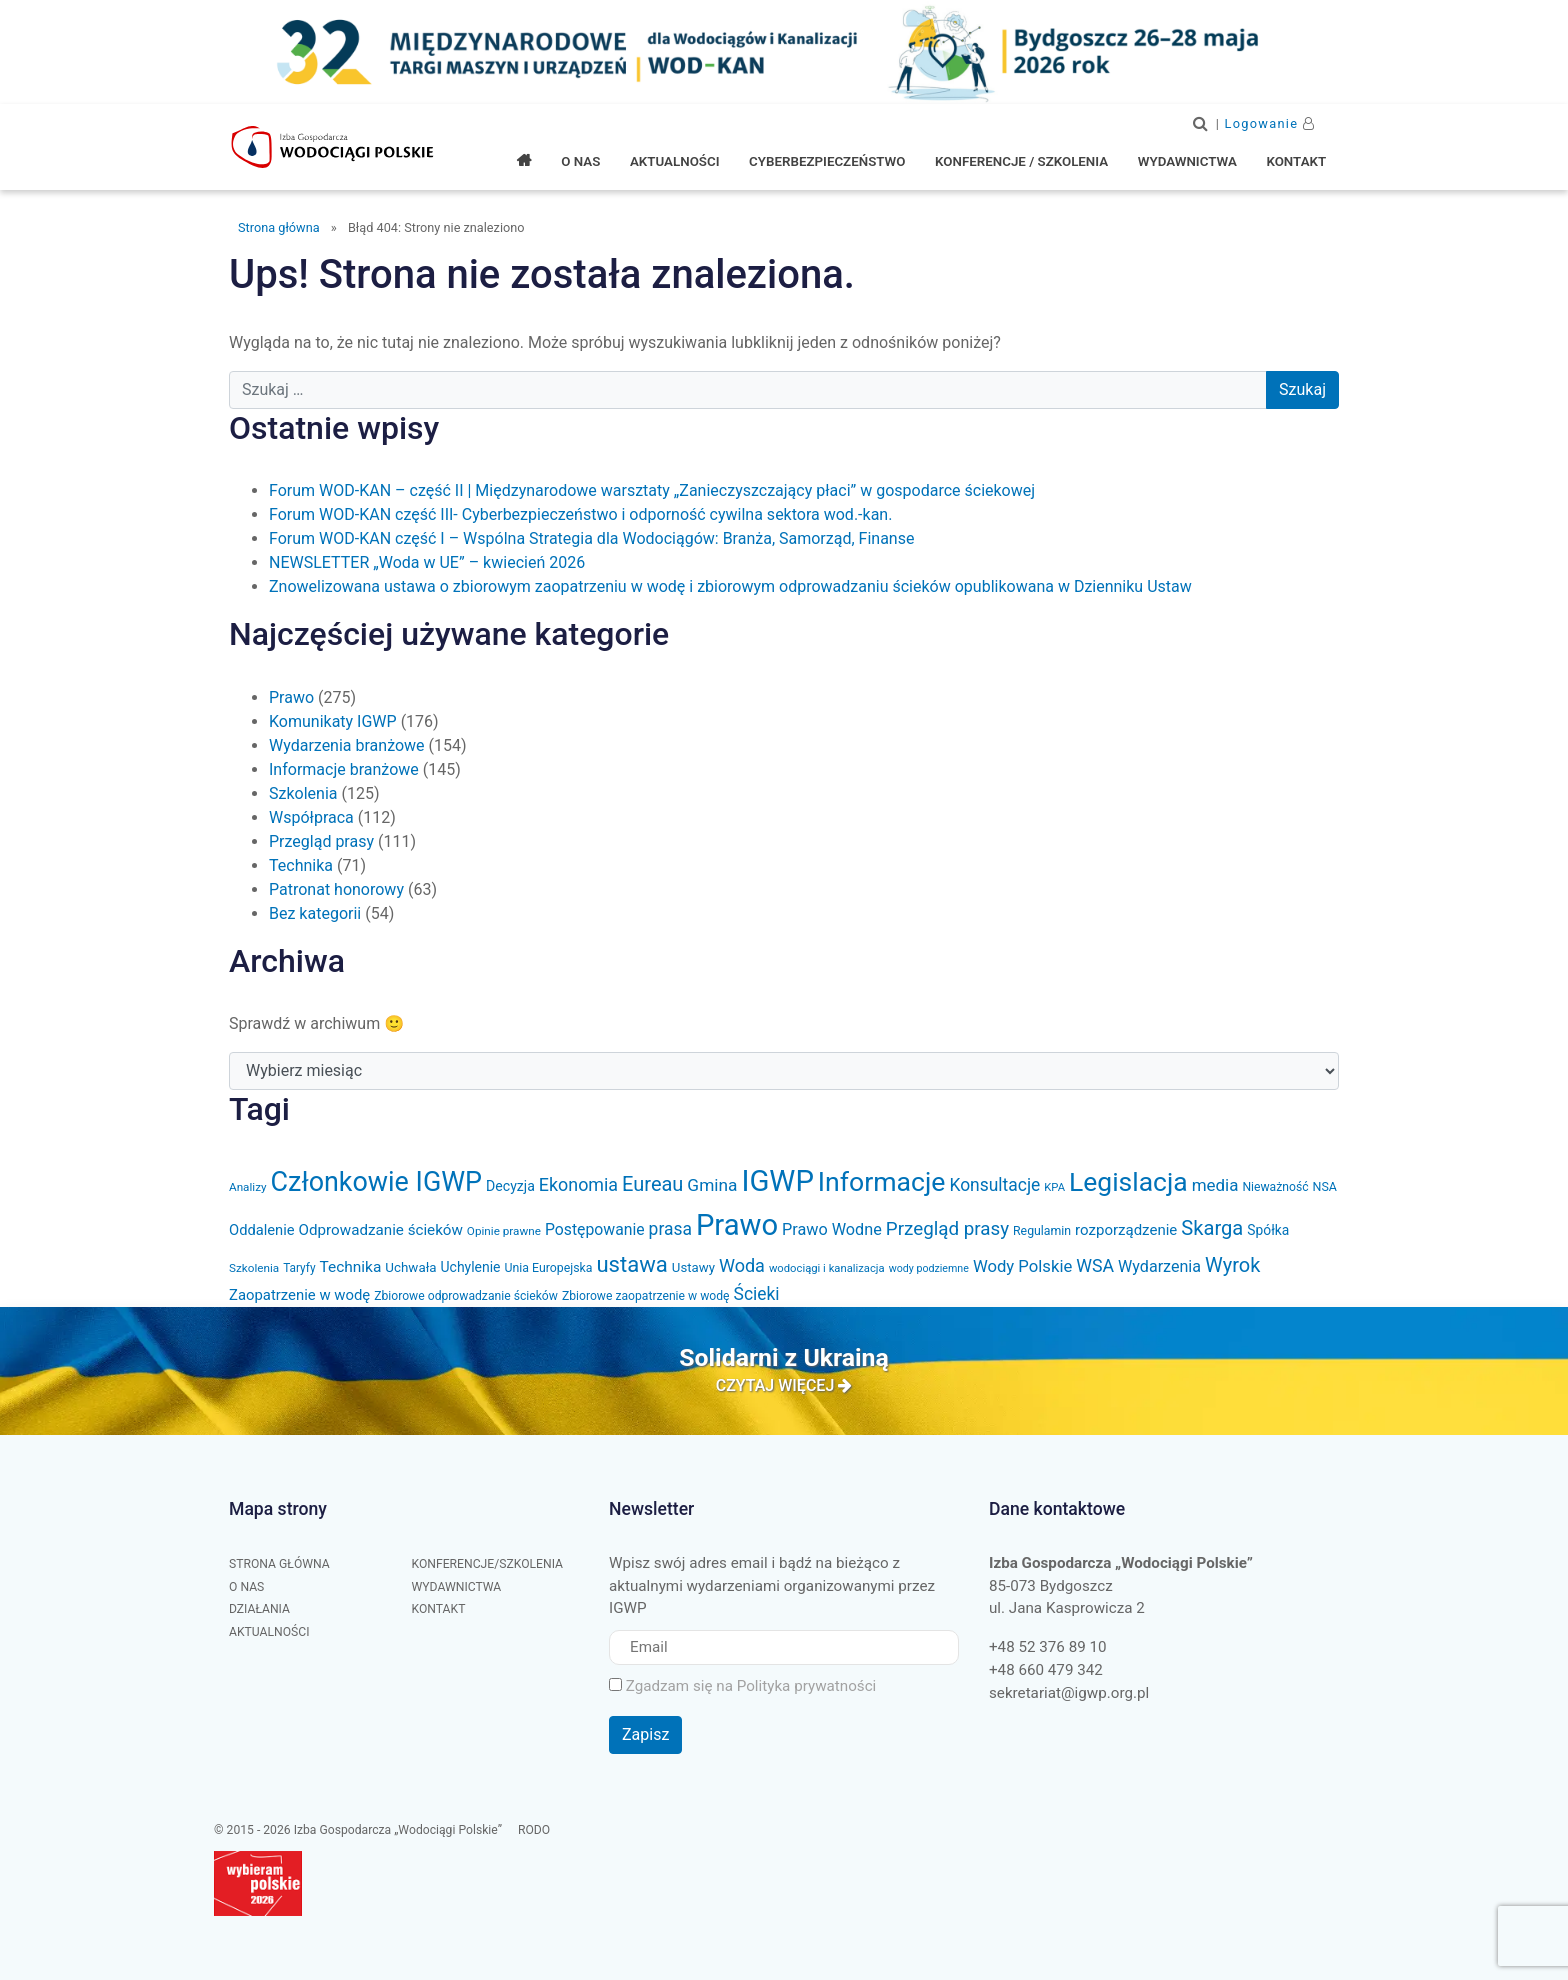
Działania (259, 1609)
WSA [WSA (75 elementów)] (1095, 1266)
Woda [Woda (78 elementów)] (742, 1265)
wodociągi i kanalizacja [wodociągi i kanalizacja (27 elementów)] (827, 1268)
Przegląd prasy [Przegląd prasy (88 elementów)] (947, 1229)
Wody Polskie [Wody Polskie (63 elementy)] (1022, 1266)
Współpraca (311, 817)
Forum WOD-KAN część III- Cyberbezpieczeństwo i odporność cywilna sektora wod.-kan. (580, 514)
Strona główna (279, 227)
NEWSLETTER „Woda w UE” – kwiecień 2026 (427, 562)
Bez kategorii (315, 913)
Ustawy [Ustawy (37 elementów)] (693, 1267)
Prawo (291, 697)
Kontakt (439, 1609)
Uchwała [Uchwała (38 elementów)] (410, 1267)
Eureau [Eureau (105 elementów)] (652, 1184)
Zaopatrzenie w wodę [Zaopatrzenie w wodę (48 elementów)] (299, 1295)
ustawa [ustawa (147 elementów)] (631, 1264)
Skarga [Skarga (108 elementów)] (1212, 1228)
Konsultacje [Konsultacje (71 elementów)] (994, 1185)
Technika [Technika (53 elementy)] (351, 1267)
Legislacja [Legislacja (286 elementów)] (1128, 1181)
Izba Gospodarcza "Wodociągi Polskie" (334, 147)
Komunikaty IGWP (333, 721)
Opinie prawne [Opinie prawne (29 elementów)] (504, 1231)
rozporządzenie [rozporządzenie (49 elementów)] (1126, 1230)
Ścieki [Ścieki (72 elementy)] (757, 1294)
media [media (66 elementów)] (1215, 1185)
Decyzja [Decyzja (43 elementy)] (510, 1186)
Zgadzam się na (742, 1686)
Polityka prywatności (807, 1686)
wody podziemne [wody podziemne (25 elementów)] (929, 1268)
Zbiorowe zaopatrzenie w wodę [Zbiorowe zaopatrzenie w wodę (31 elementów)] (646, 1296)
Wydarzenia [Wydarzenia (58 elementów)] (1159, 1266)
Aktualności (269, 1632)
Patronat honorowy (336, 889)
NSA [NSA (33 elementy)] (1325, 1186)
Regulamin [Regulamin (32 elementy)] (1042, 1231)
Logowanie (1262, 123)
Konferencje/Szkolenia (488, 1564)
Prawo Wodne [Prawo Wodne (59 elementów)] (832, 1229)
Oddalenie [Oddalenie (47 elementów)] (262, 1230)
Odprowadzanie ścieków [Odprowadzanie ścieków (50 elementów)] (381, 1230)
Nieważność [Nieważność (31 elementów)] (1275, 1187)
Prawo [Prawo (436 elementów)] (737, 1225)
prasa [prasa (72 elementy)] (670, 1229)
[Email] (784, 1647)
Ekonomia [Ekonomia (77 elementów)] (578, 1184)
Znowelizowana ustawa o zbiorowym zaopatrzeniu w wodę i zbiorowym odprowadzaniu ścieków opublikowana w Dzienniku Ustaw (730, 586)
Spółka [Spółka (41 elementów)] (1268, 1230)
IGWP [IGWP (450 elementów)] (777, 1181)
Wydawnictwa (457, 1587)
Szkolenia (303, 793)
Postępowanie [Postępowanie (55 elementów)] (595, 1229)
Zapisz (645, 1734)
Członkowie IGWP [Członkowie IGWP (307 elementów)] (377, 1182)
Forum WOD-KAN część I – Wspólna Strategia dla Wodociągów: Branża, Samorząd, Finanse (591, 538)
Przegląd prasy (321, 841)
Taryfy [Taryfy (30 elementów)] (299, 1268)
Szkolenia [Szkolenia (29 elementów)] (254, 1268)
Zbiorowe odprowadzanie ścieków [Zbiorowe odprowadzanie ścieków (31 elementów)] (466, 1296)
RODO (534, 1830)
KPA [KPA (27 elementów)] (1054, 1187)
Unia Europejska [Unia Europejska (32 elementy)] (548, 1268)
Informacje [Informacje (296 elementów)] (882, 1181)
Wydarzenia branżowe (347, 745)
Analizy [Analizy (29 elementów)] (248, 1187)
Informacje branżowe (344, 769)
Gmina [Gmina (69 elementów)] (712, 1185)
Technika (301, 865)
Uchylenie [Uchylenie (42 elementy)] (471, 1267)
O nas (246, 1587)
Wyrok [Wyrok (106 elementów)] (1232, 1265)
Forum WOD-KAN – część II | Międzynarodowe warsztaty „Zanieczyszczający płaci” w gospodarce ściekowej (652, 490)
